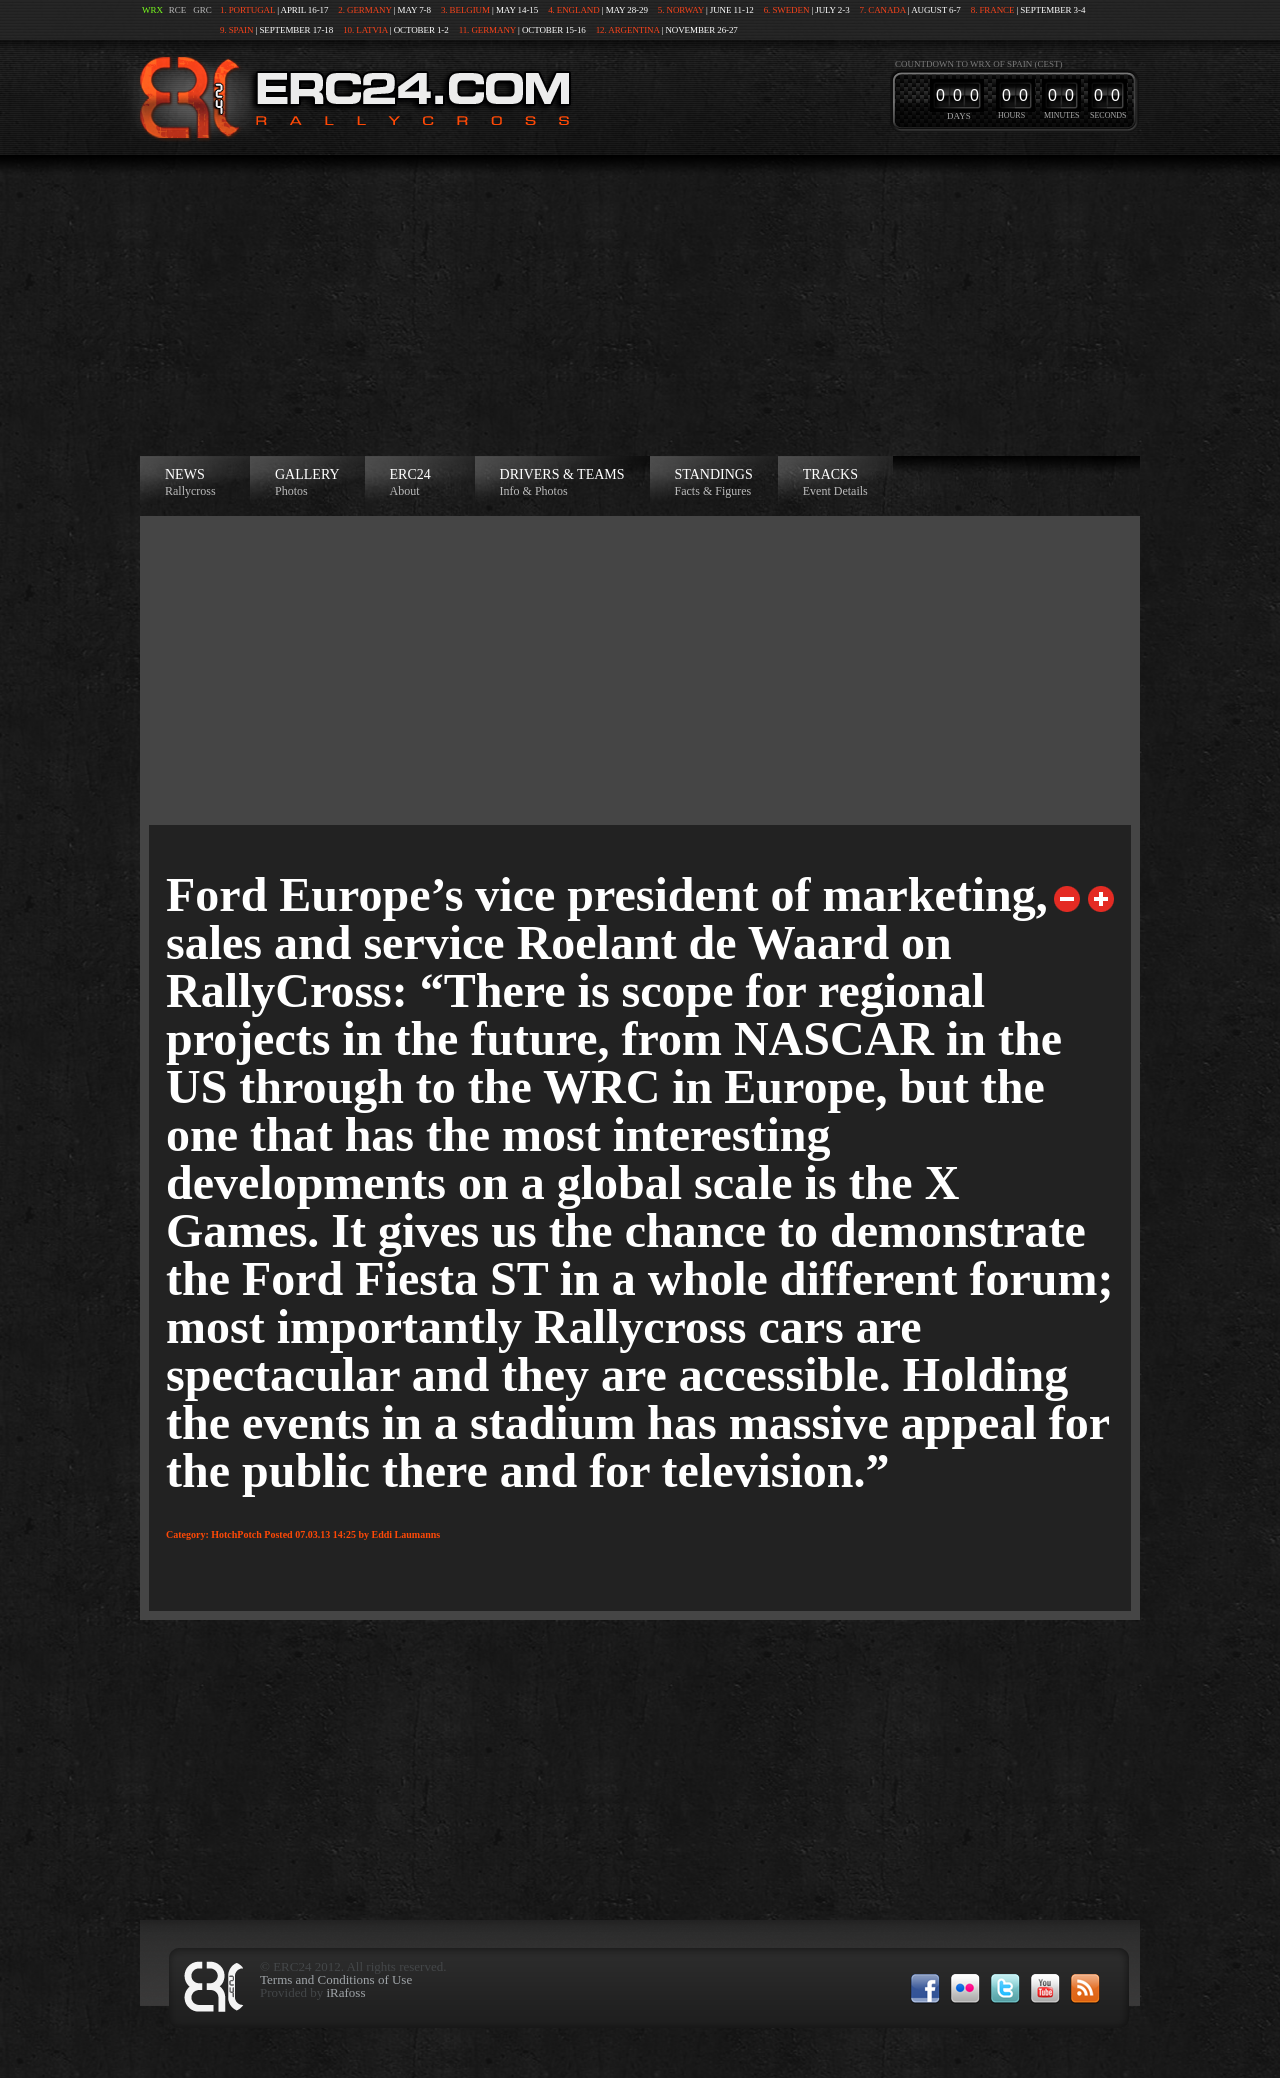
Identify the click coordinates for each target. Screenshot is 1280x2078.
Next (1101, 899)
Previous (1067, 899)
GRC (202, 10)
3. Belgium (465, 10)
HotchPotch (236, 1534)
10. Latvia (365, 30)
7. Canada (883, 10)
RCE (178, 10)
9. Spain (236, 30)
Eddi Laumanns (406, 1534)
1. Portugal (247, 10)
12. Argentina (628, 30)
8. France (993, 10)
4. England (574, 10)
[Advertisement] (640, 306)
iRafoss (345, 1992)
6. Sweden (787, 10)
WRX (152, 10)
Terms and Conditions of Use (336, 1979)
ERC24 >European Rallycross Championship (351, 97)
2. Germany (364, 10)
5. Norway (681, 10)
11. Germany (487, 30)
